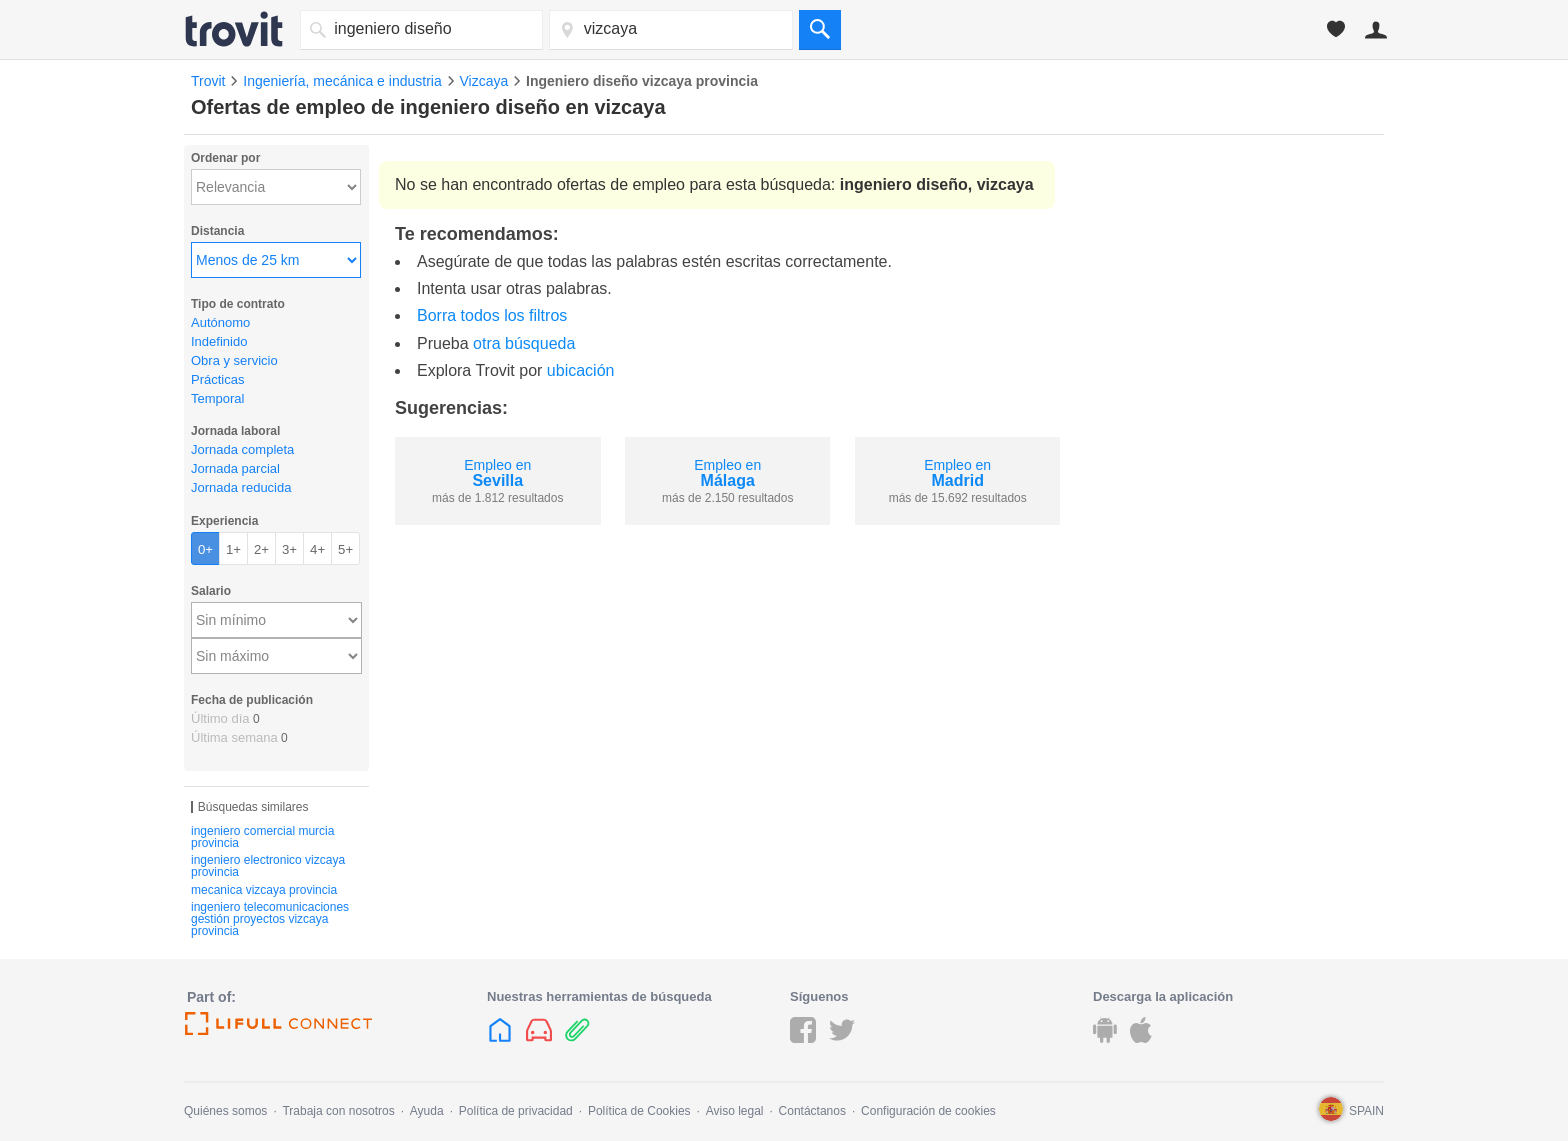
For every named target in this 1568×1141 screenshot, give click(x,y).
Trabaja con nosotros (338, 1111)
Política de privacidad (516, 1111)
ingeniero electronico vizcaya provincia (268, 866)
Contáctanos (812, 1111)
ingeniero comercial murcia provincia (262, 837)
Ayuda (427, 1111)
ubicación (581, 370)
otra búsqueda (524, 343)
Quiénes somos (225, 1111)
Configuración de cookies (928, 1111)
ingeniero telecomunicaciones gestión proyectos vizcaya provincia (270, 919)
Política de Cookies (639, 1111)
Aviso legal (735, 1111)
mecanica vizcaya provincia (264, 890)
